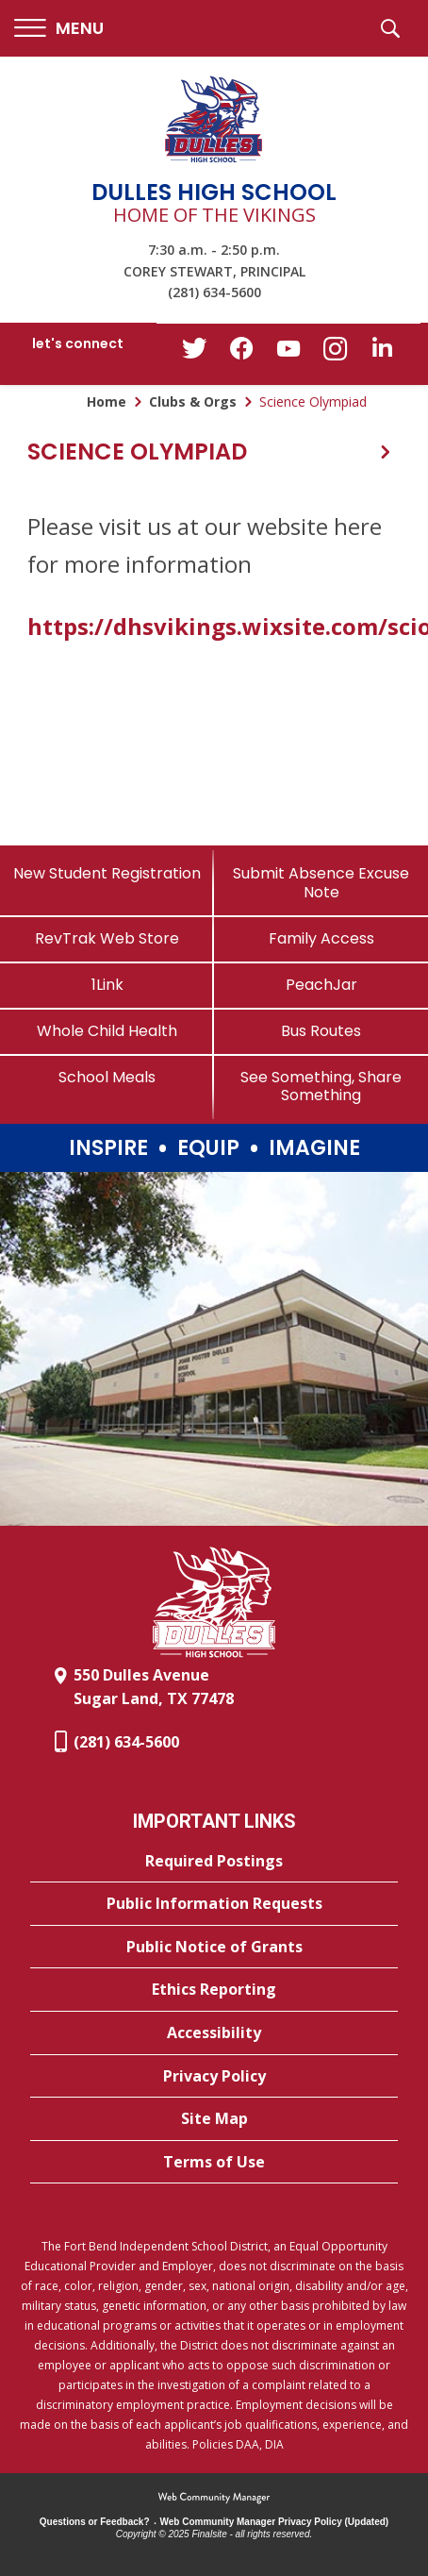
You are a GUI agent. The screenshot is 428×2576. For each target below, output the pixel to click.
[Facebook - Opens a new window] (241, 354)
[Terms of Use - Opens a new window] (214, 2162)
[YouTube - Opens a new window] (288, 352)
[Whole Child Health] (107, 1031)
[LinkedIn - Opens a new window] (382, 352)
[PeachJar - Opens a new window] (321, 985)
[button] (59, 28)
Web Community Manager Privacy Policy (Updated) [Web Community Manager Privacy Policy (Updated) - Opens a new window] (274, 2522)
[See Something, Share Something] (321, 1086)
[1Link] (107, 985)
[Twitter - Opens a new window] (194, 353)
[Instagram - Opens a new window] (335, 354)
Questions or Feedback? (95, 2522)
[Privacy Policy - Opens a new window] (214, 2077)
